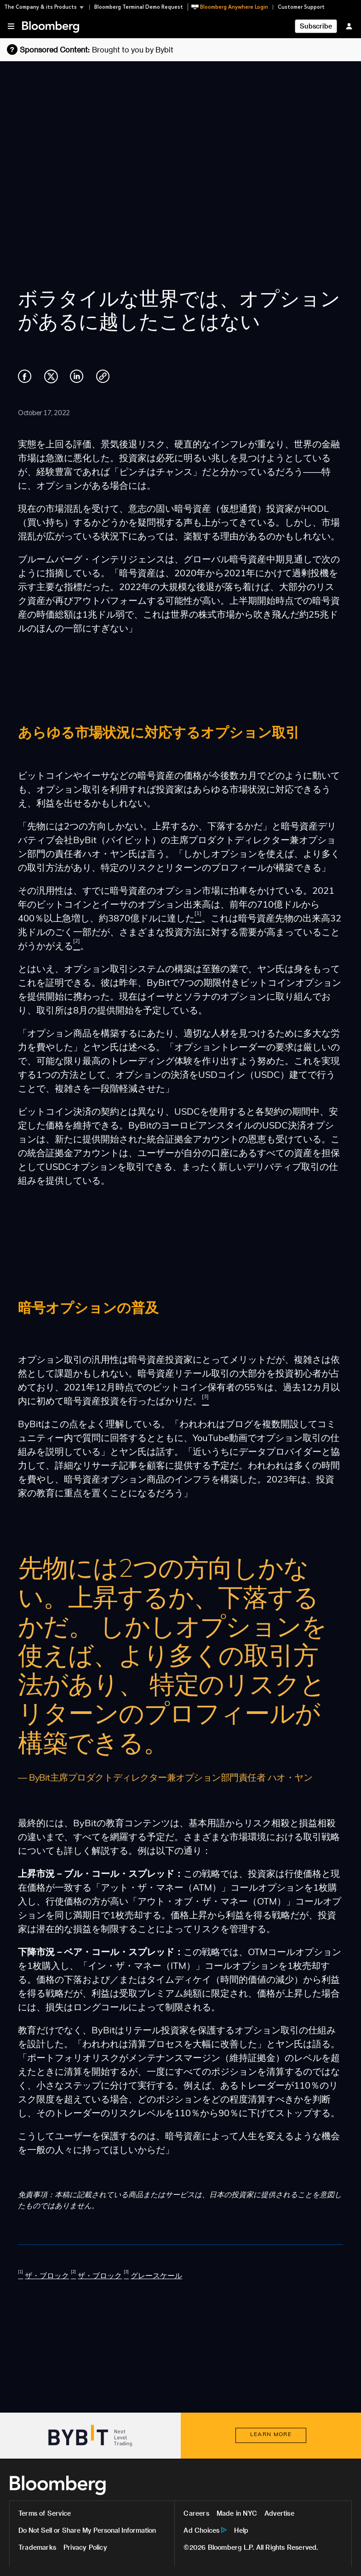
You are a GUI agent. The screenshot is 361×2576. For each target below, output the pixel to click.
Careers (196, 2513)
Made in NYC (237, 2513)
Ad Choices (201, 2530)
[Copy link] (103, 378)
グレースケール (156, 2276)
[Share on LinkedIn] (77, 381)
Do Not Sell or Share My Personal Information (87, 2530)
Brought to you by (132, 49)
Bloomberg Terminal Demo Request (138, 7)
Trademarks (37, 2547)
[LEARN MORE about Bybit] (270, 2435)
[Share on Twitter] (51, 381)
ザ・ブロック (47, 2276)
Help (241, 2530)
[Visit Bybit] (90, 2435)
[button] (46, 7)
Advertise (279, 2513)
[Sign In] (349, 26)
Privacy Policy (85, 2547)
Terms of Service (44, 2513)
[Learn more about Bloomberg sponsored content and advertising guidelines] (48, 49)
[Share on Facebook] (25, 381)
